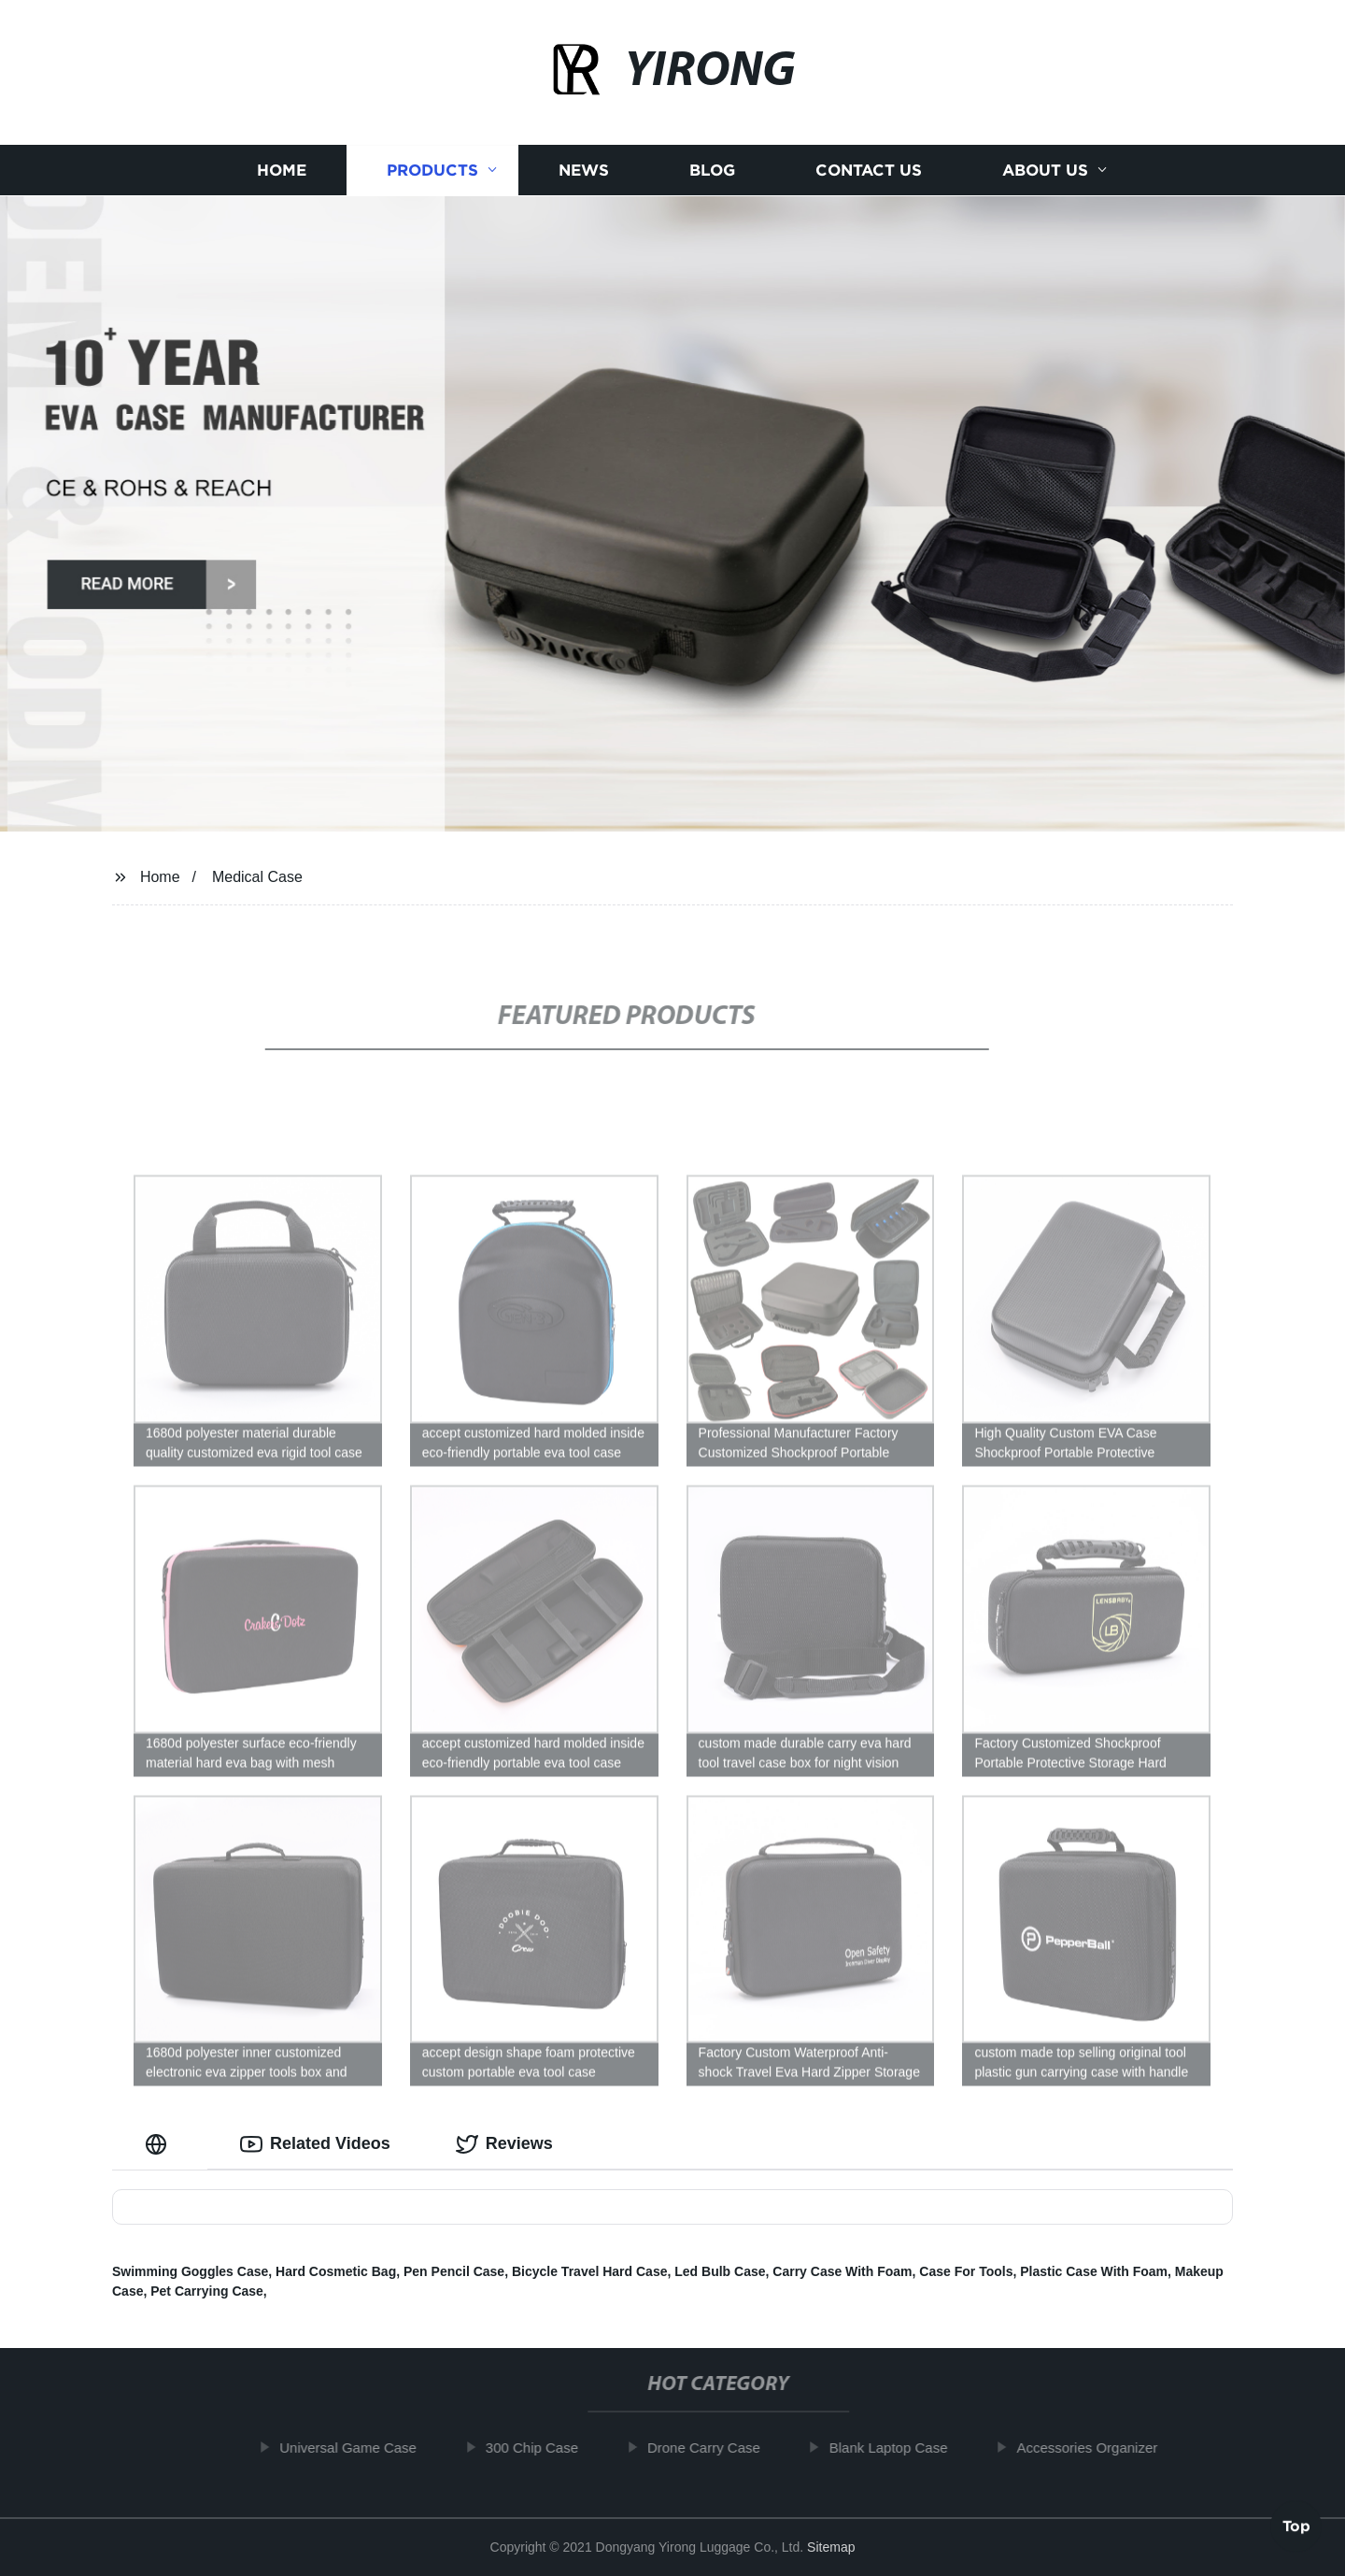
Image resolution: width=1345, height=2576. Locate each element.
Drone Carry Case (716, 2447)
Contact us (868, 170)
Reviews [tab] (504, 2144)
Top (1296, 2526)
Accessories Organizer (1099, 2447)
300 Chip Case (545, 2447)
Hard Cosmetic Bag (336, 2271)
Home (281, 170)
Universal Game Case (361, 2447)
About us (1045, 170)
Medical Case (257, 877)
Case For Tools (965, 2271)
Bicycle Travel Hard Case (590, 2271)
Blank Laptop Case (901, 2447)
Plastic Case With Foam (1094, 2271)
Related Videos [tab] (315, 2144)
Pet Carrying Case (206, 2291)
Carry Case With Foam (842, 2271)
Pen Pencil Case (454, 2271)
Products (432, 170)
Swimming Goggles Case (190, 2271)
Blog (712, 170)
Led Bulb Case (719, 2271)
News (584, 170)
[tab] (159, 2144)
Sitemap (831, 2547)
